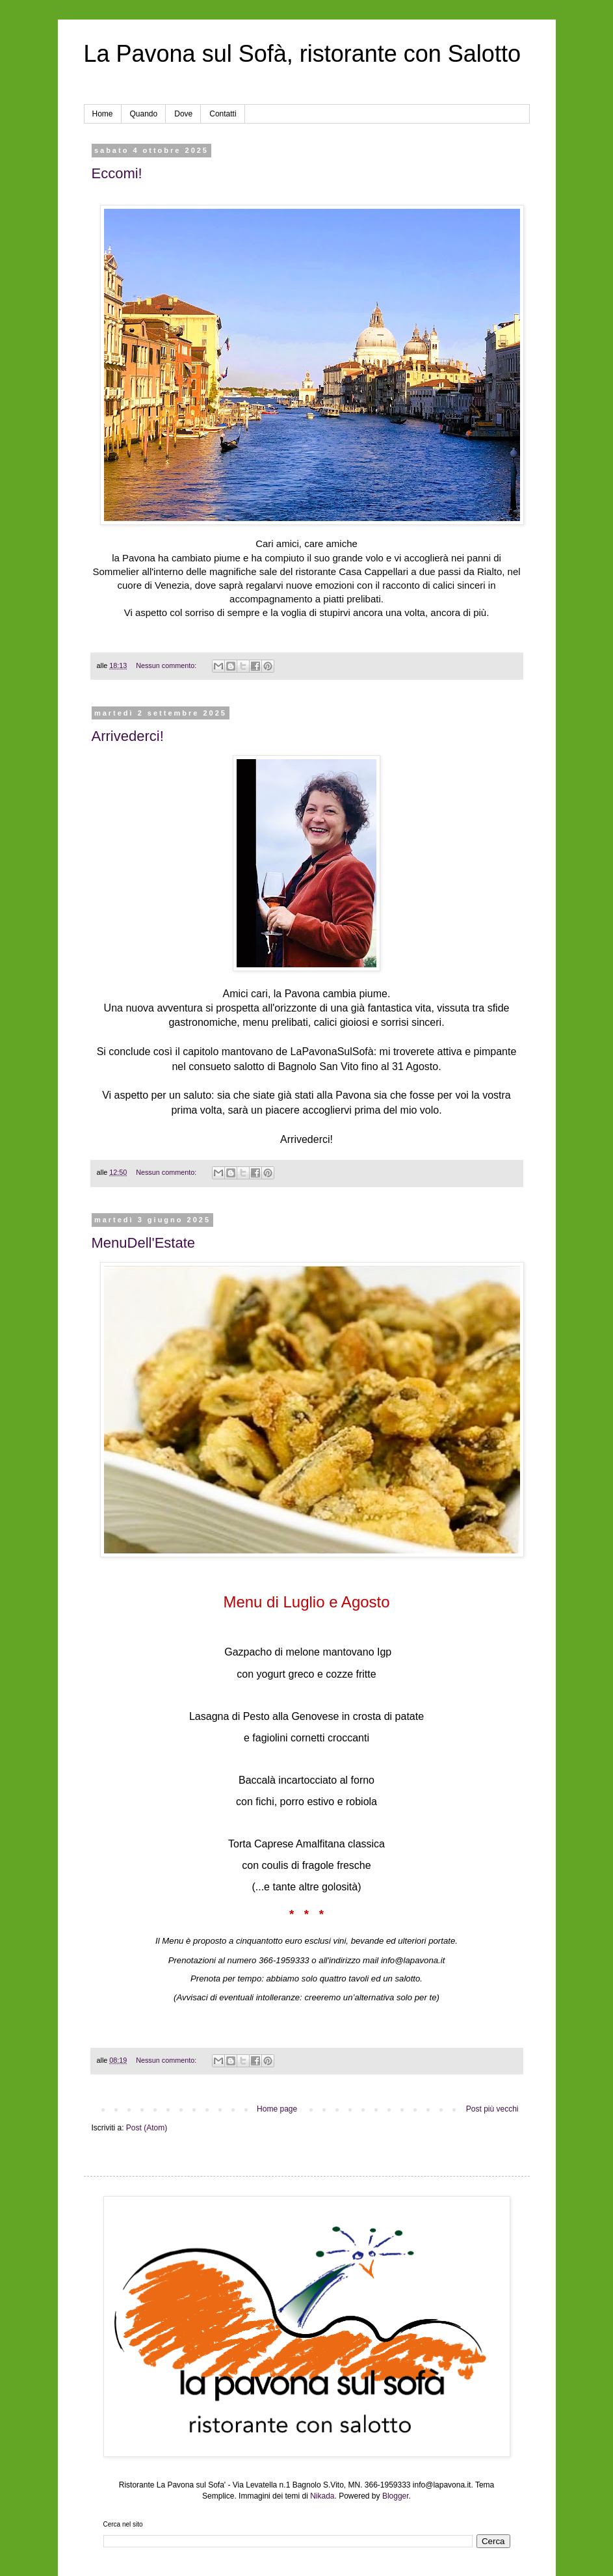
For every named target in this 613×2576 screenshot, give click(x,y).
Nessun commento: (167, 665)
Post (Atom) (146, 2127)
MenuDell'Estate (144, 1243)
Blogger (395, 2496)
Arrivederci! (128, 736)
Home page (277, 2108)
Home (102, 113)
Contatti (222, 113)
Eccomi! (117, 173)
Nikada (322, 2496)
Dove (183, 113)
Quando (144, 113)
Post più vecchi (492, 2108)
